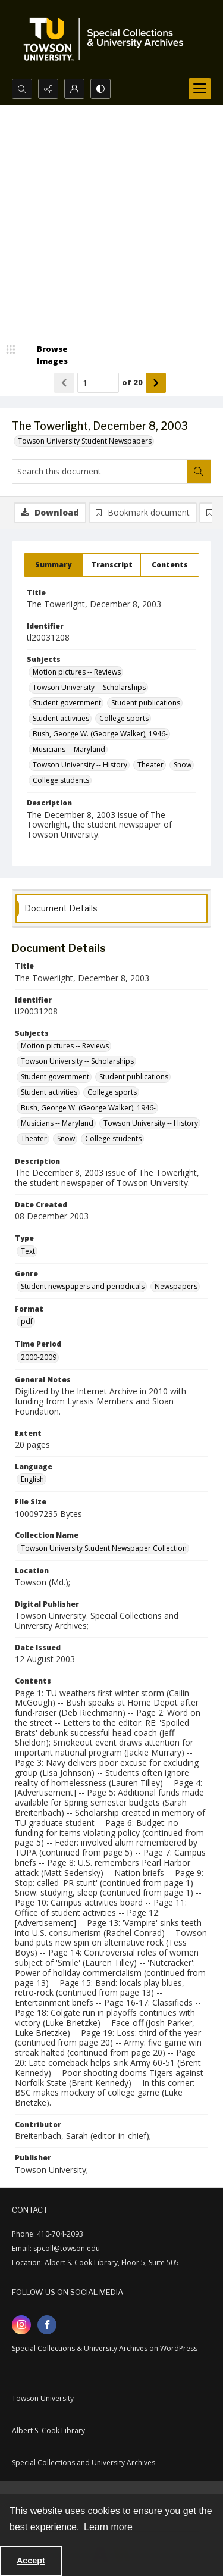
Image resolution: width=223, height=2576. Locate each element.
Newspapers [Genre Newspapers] (176, 1286)
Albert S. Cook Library (48, 2430)
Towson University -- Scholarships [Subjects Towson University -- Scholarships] (89, 687)
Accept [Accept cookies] (31, 2560)
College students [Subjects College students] (61, 780)
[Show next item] (156, 383)
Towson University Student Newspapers (85, 441)
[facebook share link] (46, 2324)
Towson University (43, 2398)
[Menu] (200, 88)
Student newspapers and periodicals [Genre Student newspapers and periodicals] (83, 1286)
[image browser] (44, 355)
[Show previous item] (64, 383)
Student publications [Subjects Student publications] (145, 703)
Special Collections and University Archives (83, 2463)
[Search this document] (99, 471)
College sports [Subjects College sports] (124, 718)
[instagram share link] (21, 2324)
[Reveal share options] (48, 88)
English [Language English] (32, 1479)
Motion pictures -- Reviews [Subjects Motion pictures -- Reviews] (77, 672)
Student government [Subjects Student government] (67, 703)
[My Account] (74, 88)
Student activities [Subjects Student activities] (61, 718)
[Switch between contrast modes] (100, 88)
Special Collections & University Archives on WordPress (104, 2348)
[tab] (53, 565)
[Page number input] (98, 383)
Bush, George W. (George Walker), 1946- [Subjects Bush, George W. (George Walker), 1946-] (100, 734)
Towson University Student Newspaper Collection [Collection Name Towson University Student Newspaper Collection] (104, 1548)
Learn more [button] (108, 2527)
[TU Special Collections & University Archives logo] (107, 39)
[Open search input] (22, 88)
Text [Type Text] (28, 1251)
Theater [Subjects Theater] (150, 765)
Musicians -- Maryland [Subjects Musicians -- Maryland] (69, 749)
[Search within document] (199, 471)
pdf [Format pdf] (27, 1321)
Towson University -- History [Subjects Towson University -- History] (80, 765)
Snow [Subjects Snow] (182, 765)
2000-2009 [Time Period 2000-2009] (38, 1357)
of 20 (132, 382)
